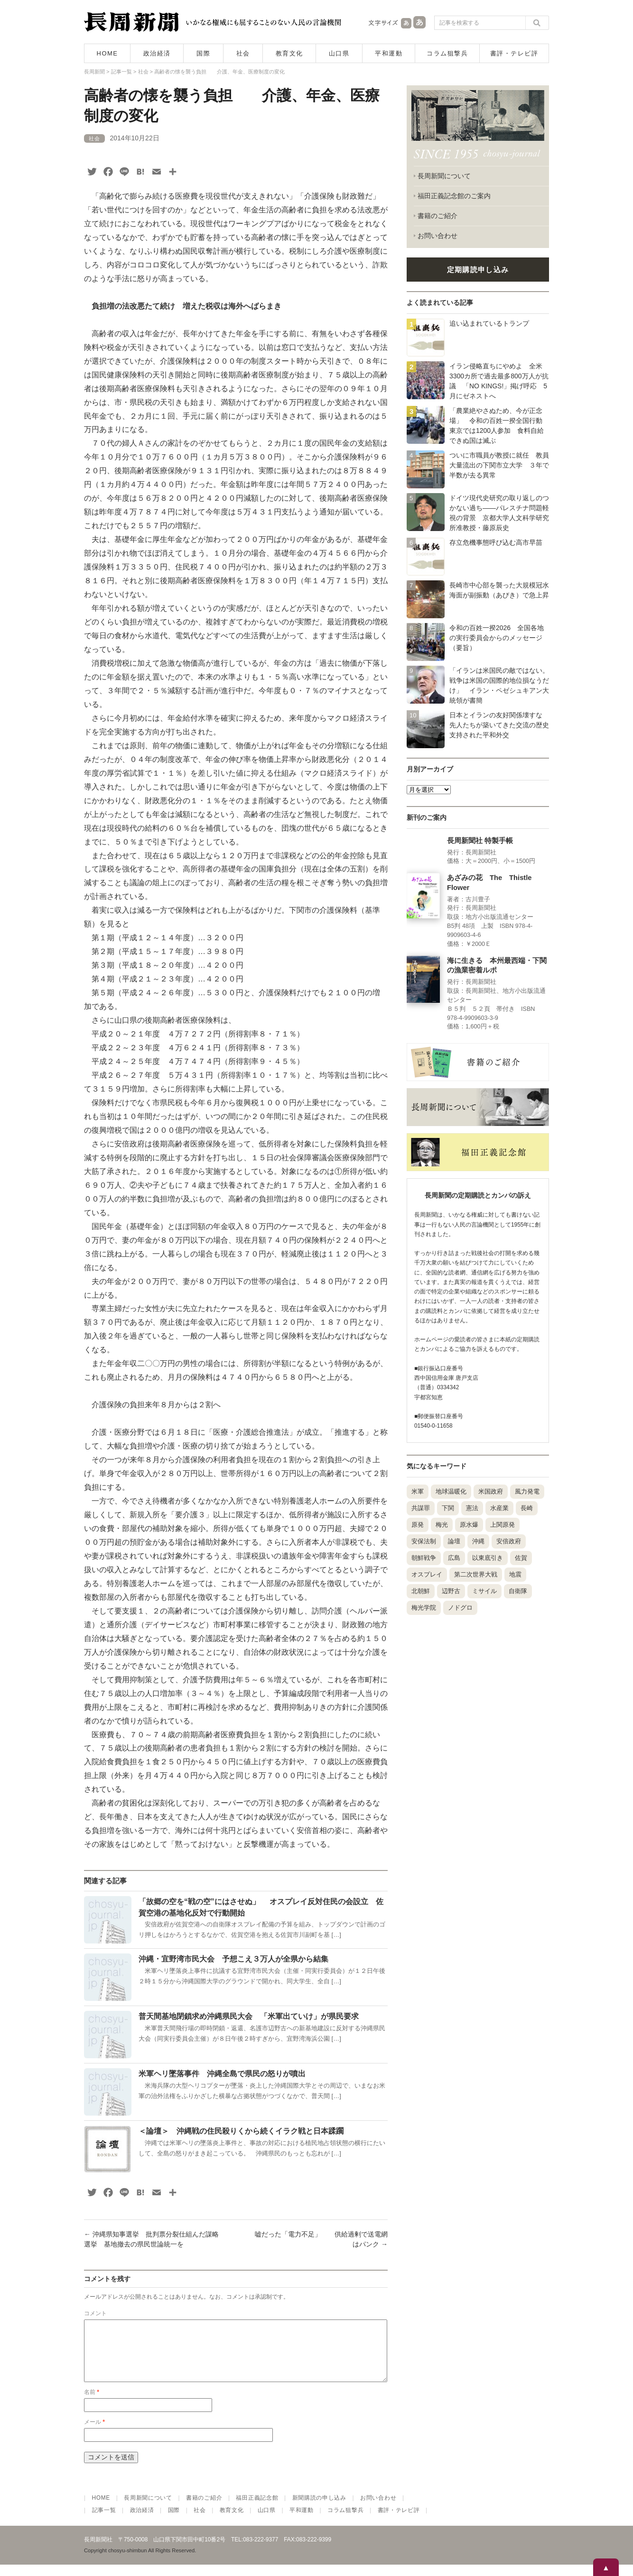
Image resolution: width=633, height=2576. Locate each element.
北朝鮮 (420, 1591)
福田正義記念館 (257, 2509)
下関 (448, 1508)
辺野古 (451, 1591)
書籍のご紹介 (437, 216)
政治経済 (157, 53)
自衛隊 (518, 1591)
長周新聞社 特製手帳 (480, 840)
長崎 (527, 1508)
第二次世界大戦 (475, 1574)
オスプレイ (426, 1574)
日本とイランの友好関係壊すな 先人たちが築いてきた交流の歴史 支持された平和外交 (502, 725)
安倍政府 (508, 1541)
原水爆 (469, 1524)
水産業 (499, 1508)
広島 (454, 1557)
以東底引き (487, 1557)
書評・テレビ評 (514, 53)
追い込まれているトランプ (489, 323)
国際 (203, 53)
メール (94, 2433)
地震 (515, 1574)
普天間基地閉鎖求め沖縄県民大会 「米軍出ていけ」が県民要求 (249, 2016)
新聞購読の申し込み (319, 2509)
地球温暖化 (451, 1491)
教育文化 (289, 53)
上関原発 (502, 1524)
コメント (95, 2313)
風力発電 (527, 1491)
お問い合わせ (437, 235)
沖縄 (478, 1541)
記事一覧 (104, 2521)
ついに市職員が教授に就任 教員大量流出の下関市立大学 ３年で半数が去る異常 (499, 465)
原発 (417, 1524)
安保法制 (423, 1541)
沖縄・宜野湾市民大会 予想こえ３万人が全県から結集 (233, 1959)
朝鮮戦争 (423, 1557)
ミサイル (484, 1591)
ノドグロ (460, 1607)
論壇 (454, 1541)
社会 (243, 53)
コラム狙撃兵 (447, 53)
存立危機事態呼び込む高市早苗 (495, 542)
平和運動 (388, 53)
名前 (91, 2403)
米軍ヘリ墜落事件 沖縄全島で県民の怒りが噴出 (222, 2074)
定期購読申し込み (478, 270)
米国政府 (490, 1491)
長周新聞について (444, 176)
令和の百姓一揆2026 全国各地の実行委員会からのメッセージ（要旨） (496, 637)
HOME (107, 53)
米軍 (417, 1491)
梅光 (442, 1524)
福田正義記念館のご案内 (454, 196)
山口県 (339, 53)
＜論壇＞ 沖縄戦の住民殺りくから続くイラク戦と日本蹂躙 (241, 2131)
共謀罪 (420, 1508)
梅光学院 (423, 1607)
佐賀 (521, 1557)
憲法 (472, 1508)
